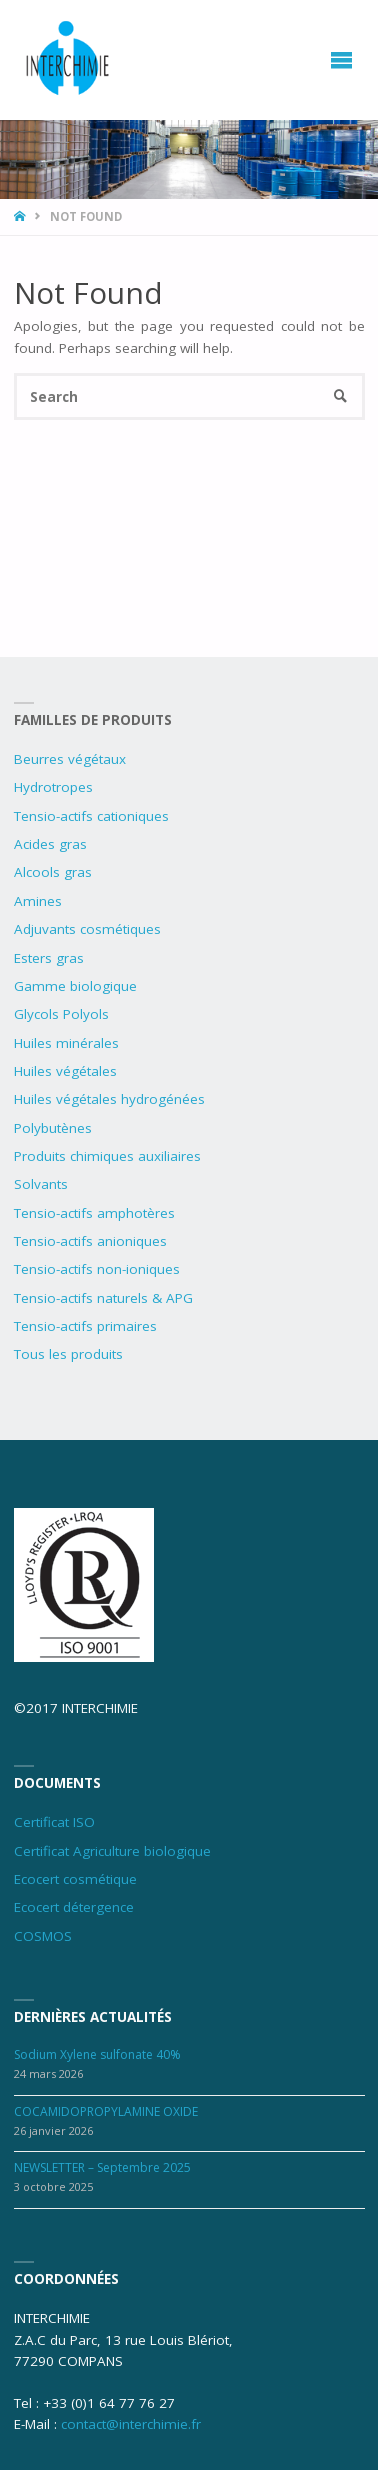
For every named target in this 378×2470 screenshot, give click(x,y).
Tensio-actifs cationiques (91, 816)
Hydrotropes (53, 787)
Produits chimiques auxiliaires (107, 1156)
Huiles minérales (66, 1043)
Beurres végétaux (70, 759)
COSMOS (43, 1936)
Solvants (41, 1184)
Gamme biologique (75, 986)
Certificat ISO (54, 1822)
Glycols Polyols (61, 1014)
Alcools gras (53, 872)
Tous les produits (68, 1354)
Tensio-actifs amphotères (94, 1213)
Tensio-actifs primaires (85, 1326)
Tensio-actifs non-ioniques (97, 1269)
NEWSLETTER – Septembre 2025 (102, 2167)
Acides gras (50, 844)
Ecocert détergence (74, 1907)
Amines (38, 901)
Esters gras (49, 958)
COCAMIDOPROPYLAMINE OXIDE (106, 2111)
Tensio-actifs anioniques (90, 1241)
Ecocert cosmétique (75, 1879)
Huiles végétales (65, 1071)
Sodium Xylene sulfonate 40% (97, 2054)
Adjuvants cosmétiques (87, 929)
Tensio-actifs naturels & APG (103, 1298)
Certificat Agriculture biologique (112, 1851)
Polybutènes (53, 1128)
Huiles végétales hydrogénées (109, 1099)
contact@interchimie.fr (131, 2424)
